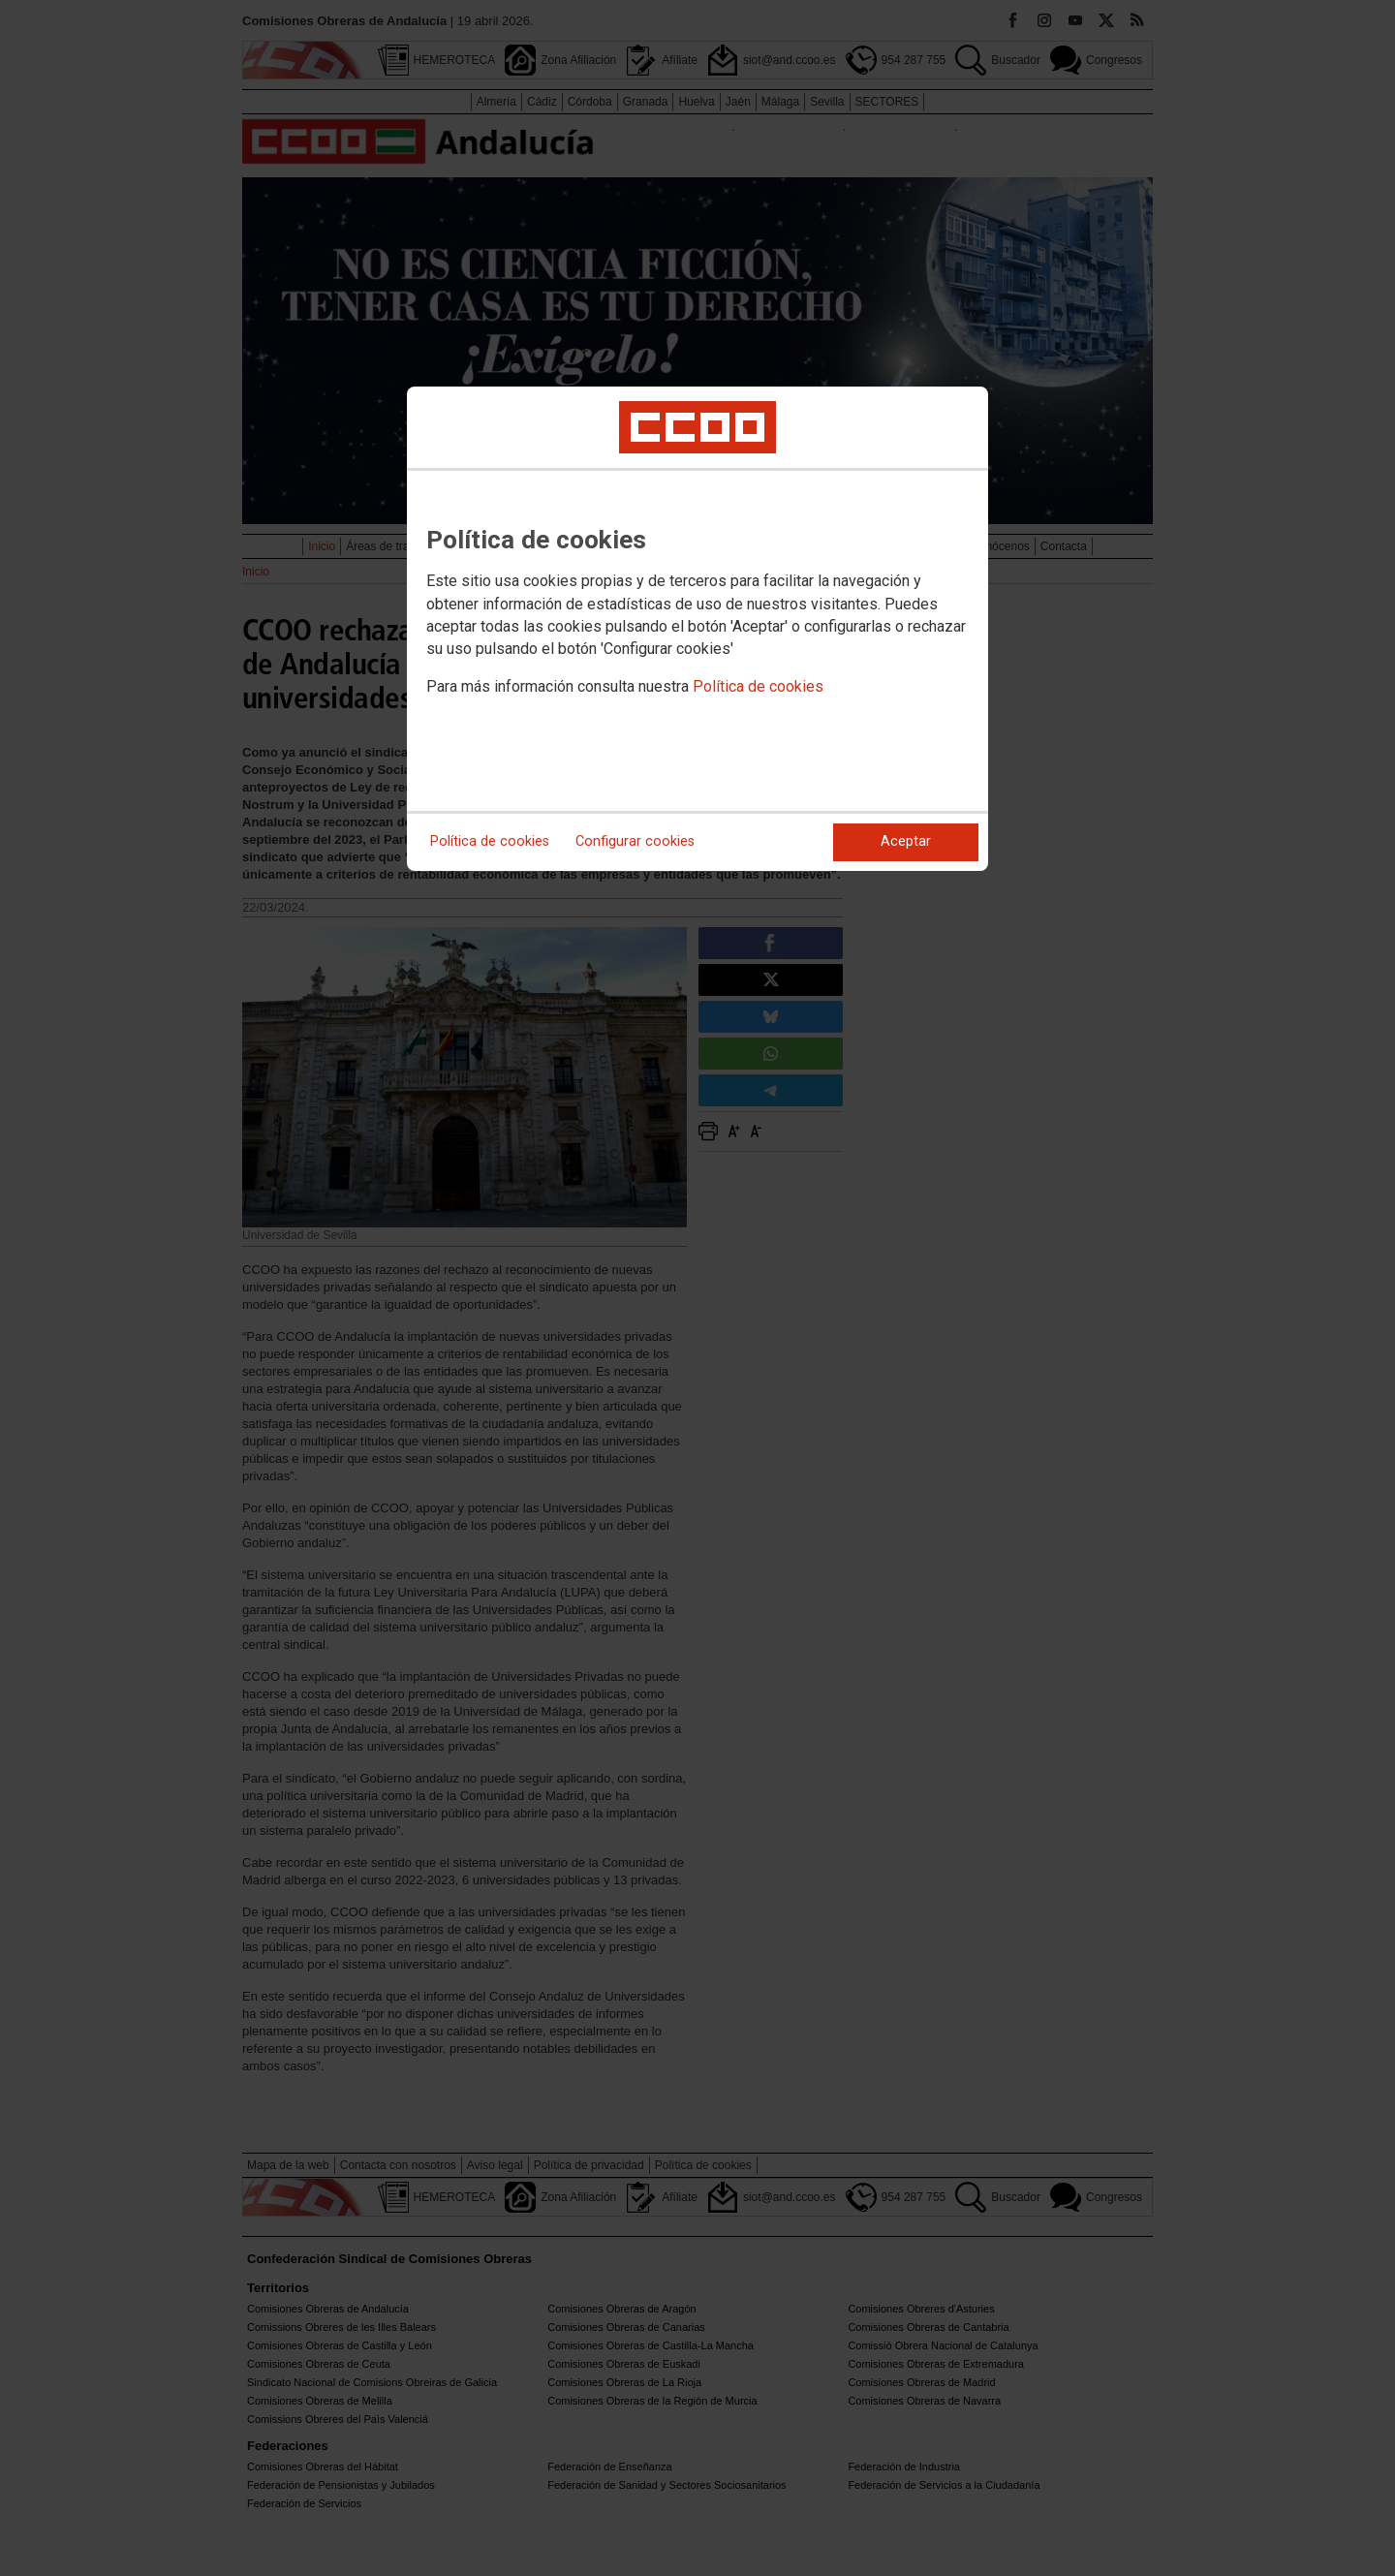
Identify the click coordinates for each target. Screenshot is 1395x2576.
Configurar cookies (635, 841)
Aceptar (906, 841)
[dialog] (697, 629)
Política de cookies (758, 686)
